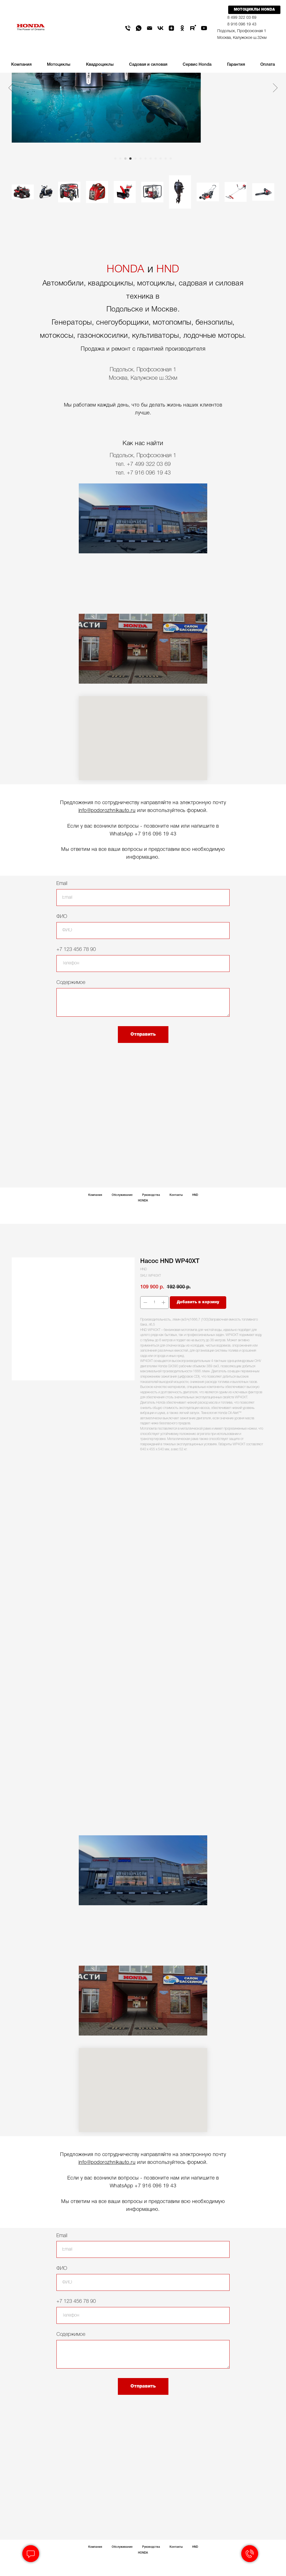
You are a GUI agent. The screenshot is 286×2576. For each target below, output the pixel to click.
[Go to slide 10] (160, 158)
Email (61, 883)
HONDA (125, 269)
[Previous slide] (10, 87)
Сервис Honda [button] (197, 65)
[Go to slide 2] (120, 158)
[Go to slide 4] (130, 158)
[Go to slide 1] (115, 158)
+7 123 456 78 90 (76, 949)
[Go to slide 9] (155, 158)
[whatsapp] (138, 28)
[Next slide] (275, 87)
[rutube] (193, 28)
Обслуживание (122, 1195)
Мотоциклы (58, 65)
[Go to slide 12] (171, 158)
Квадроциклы (100, 65)
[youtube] (204, 28)
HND (167, 269)
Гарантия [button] (236, 65)
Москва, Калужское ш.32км (241, 38)
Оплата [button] (267, 65)
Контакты (176, 1195)
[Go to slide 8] (150, 158)
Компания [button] (21, 65)
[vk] (160, 28)
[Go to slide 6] (140, 158)
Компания (95, 1195)
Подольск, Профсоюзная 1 (241, 31)
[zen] (171, 28)
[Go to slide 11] (166, 158)
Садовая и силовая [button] (148, 65)
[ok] (182, 28)
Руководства (151, 1195)
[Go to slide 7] (145, 158)
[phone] (127, 28)
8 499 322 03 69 (241, 18)
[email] (149, 28)
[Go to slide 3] (125, 158)
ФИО (61, 916)
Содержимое (70, 982)
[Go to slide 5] (135, 158)
